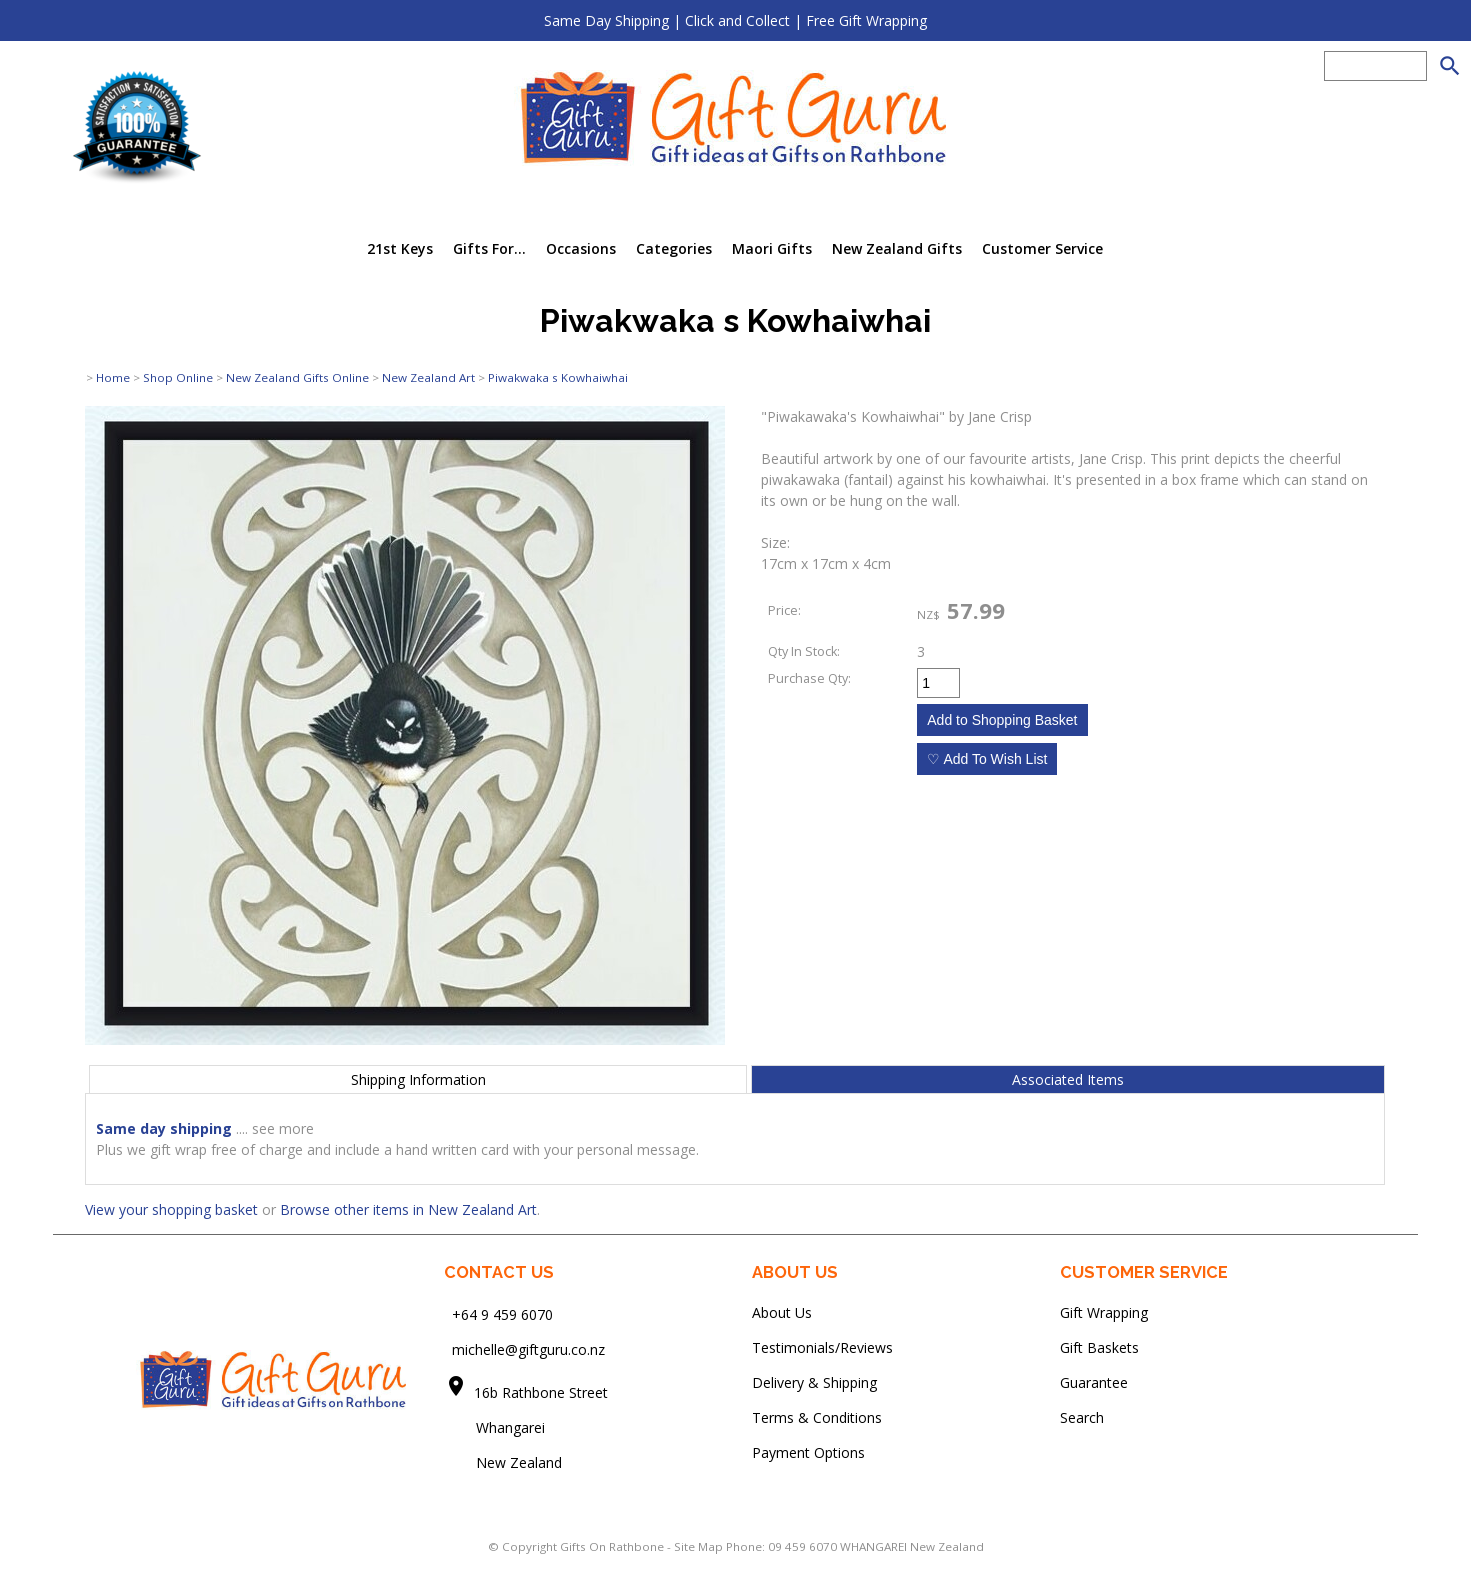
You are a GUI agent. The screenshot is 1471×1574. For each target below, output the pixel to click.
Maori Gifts (772, 248)
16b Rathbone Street (543, 1392)
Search (1082, 1417)
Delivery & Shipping (814, 1382)
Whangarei (496, 1427)
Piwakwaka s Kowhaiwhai (558, 377)
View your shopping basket (171, 1209)
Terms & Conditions (817, 1417)
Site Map (698, 1546)
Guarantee (1094, 1382)
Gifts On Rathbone (613, 1546)
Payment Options (808, 1452)
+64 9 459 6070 (502, 1314)
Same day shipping (164, 1128)
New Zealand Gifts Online (297, 377)
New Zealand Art (428, 377)
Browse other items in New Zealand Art (408, 1209)
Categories (674, 248)
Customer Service (1042, 248)
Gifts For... (489, 248)
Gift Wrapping (1104, 1312)
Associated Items (1068, 1079)
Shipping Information (418, 1079)
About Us (782, 1312)
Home (113, 377)
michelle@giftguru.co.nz (528, 1349)
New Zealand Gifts (897, 248)
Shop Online (178, 377)
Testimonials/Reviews (822, 1347)
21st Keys (400, 248)
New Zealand (503, 1462)
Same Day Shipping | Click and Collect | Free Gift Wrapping (735, 20)
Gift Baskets (1099, 1347)
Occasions (581, 248)
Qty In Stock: (804, 651)
